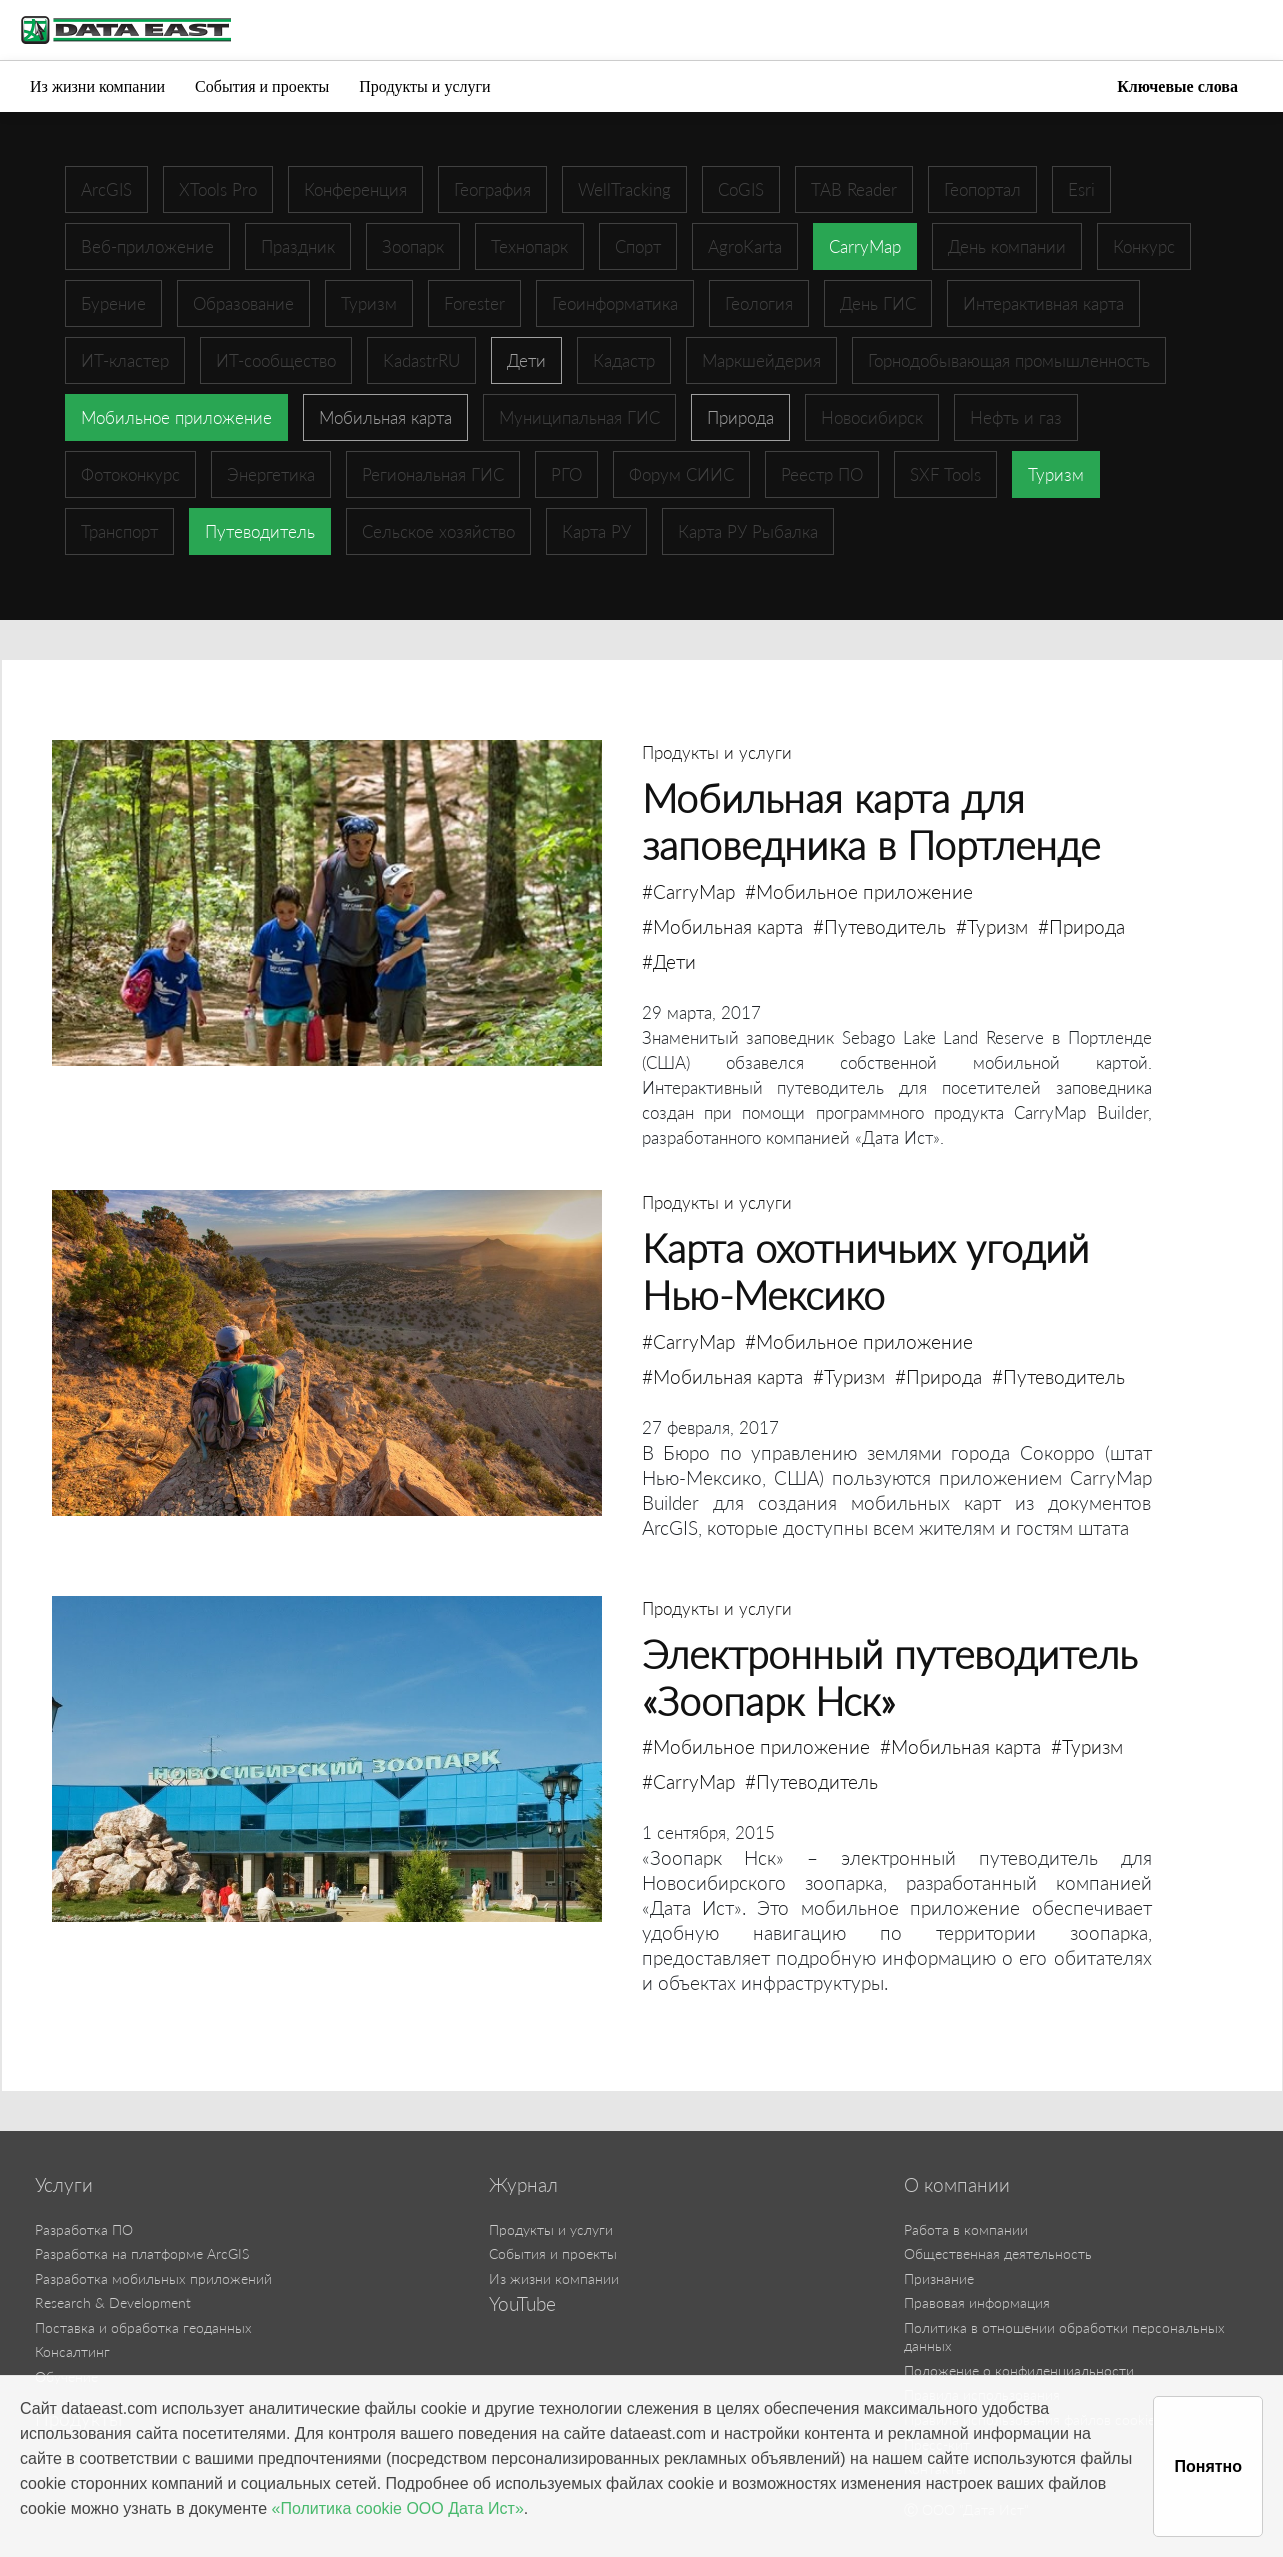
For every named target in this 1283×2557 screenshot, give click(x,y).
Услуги (64, 2185)
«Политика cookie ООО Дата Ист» (398, 2508)
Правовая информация (977, 2302)
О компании (957, 2185)
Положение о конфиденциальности (1019, 2370)
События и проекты (262, 86)
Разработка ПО (84, 2229)
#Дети (669, 961)
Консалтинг (72, 2351)
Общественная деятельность (998, 2253)
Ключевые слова (1177, 86)
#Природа (1081, 926)
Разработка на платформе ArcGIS (142, 2253)
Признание (939, 2278)
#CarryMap (688, 891)
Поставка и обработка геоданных (143, 2327)
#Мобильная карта (722, 926)
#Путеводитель (879, 926)
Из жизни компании (97, 86)
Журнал (523, 2185)
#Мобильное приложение (859, 891)
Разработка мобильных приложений (153, 2278)
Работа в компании (966, 2229)
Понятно (1208, 2466)
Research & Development (113, 2302)
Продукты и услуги (424, 86)
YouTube (522, 2304)
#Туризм (992, 926)
